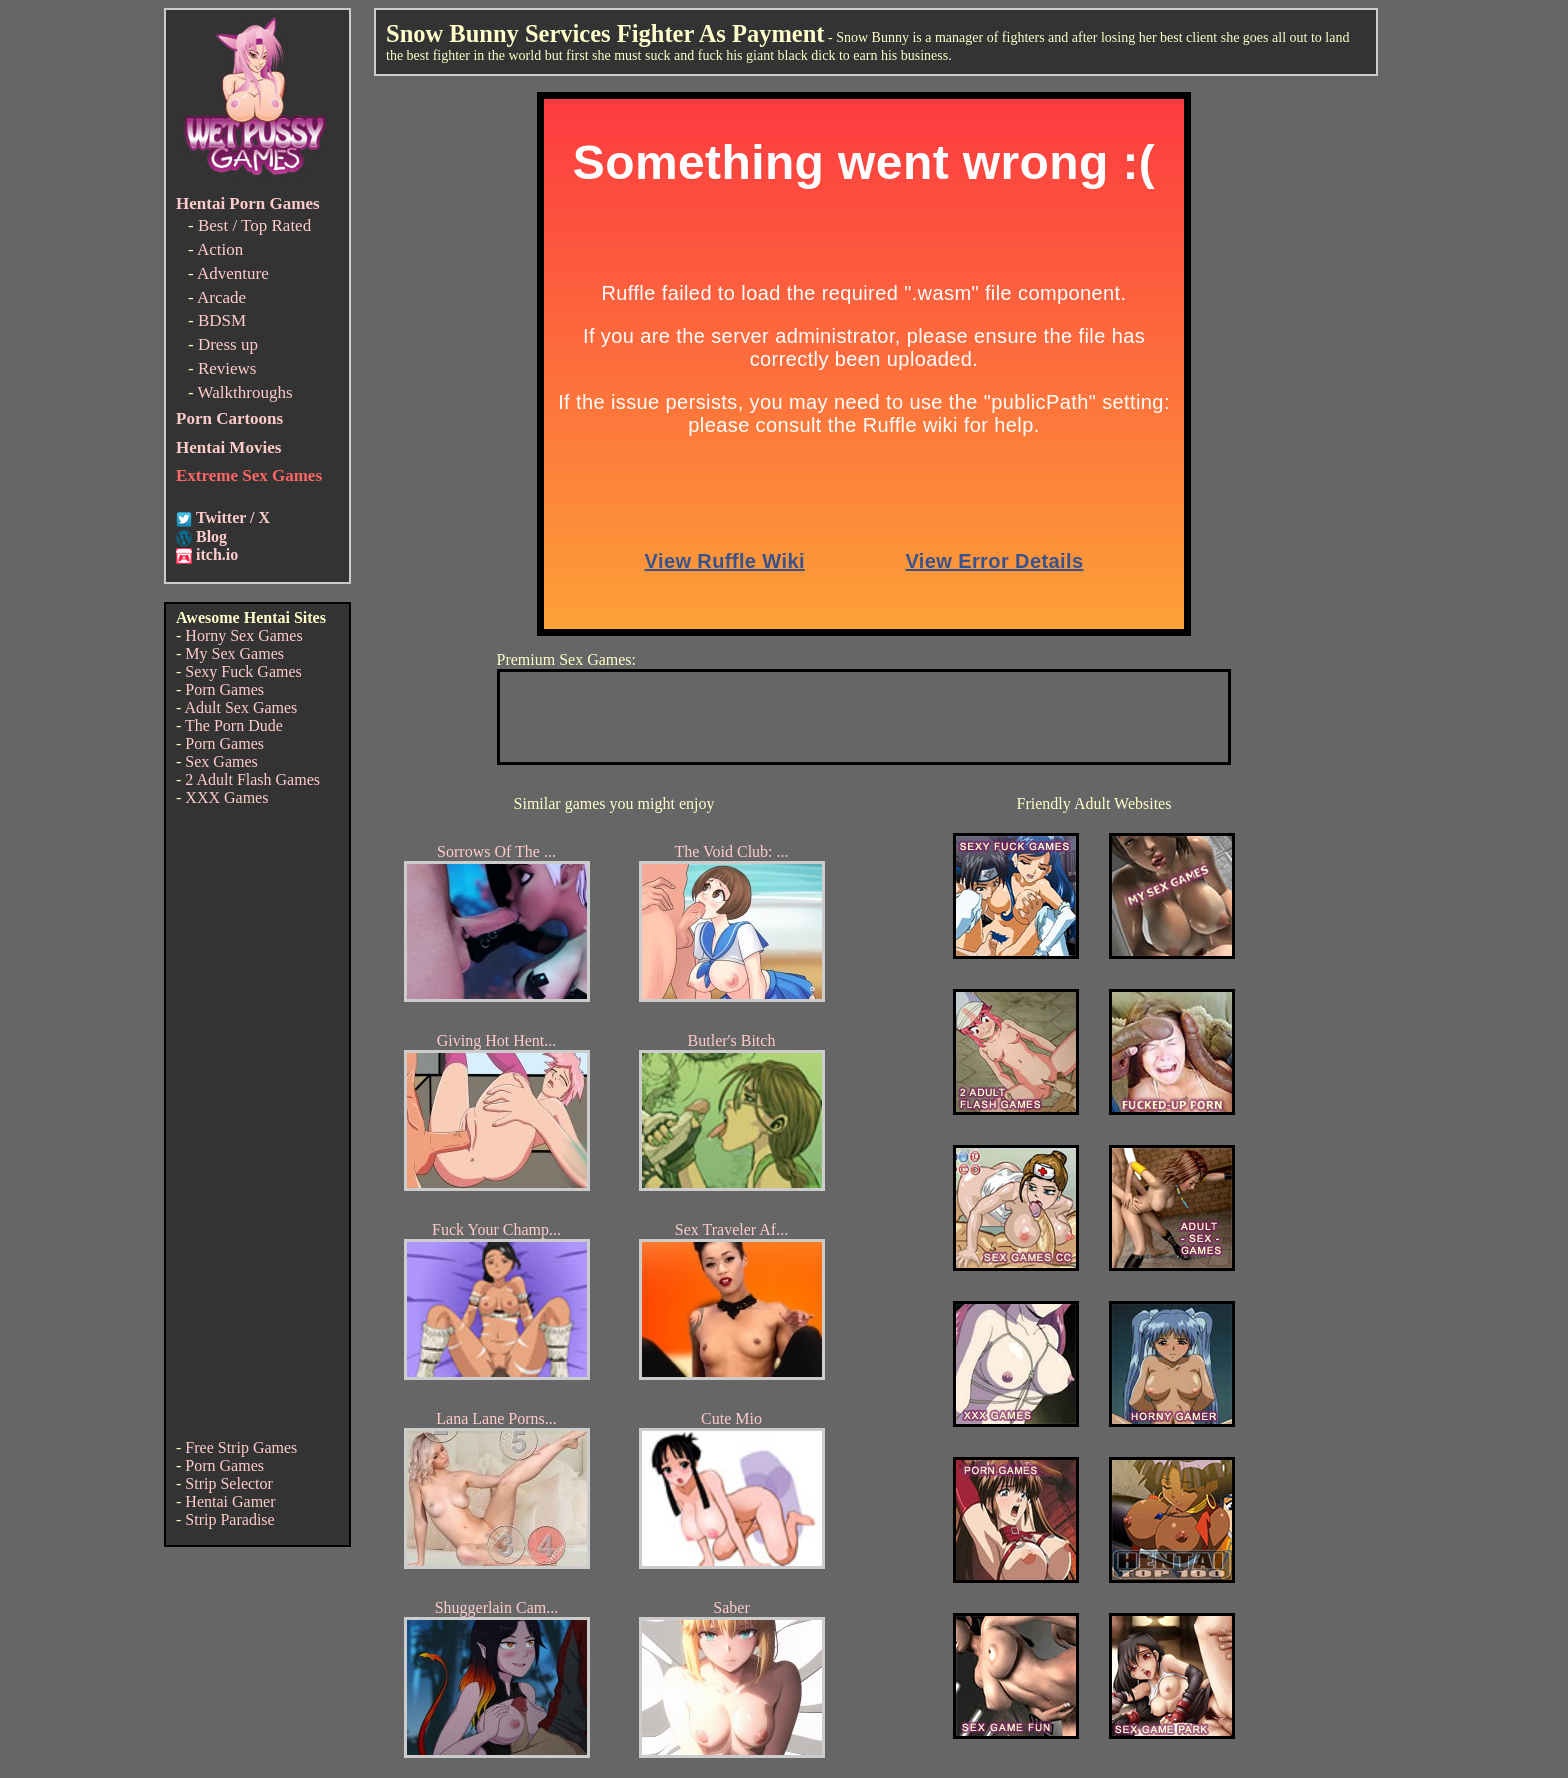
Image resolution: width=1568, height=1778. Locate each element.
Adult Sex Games (240, 707)
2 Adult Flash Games (252, 779)
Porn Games (224, 689)
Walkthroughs (245, 392)
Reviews (227, 368)
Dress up (228, 344)
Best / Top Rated (254, 225)
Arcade (221, 297)
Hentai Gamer (230, 1501)
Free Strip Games (241, 1447)
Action (220, 249)
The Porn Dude (234, 725)
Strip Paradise (229, 1519)
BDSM (222, 320)
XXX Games (226, 797)
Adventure (233, 273)
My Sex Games (234, 653)
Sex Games (221, 761)
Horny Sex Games (243, 635)
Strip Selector (229, 1483)
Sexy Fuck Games (243, 671)
